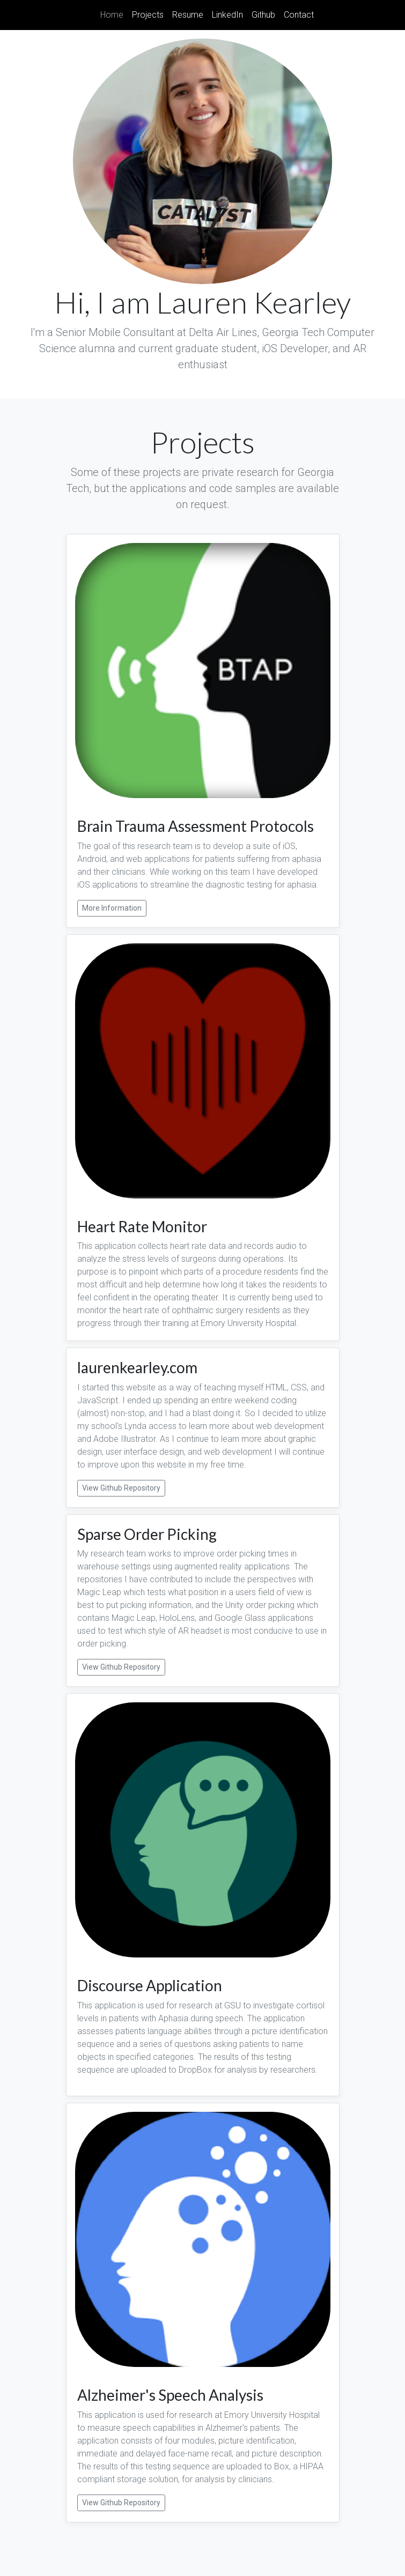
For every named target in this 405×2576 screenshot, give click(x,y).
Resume (187, 15)
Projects (148, 15)
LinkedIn (227, 15)
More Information (112, 908)
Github (263, 15)
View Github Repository (121, 1488)
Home (114, 14)
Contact (299, 15)
